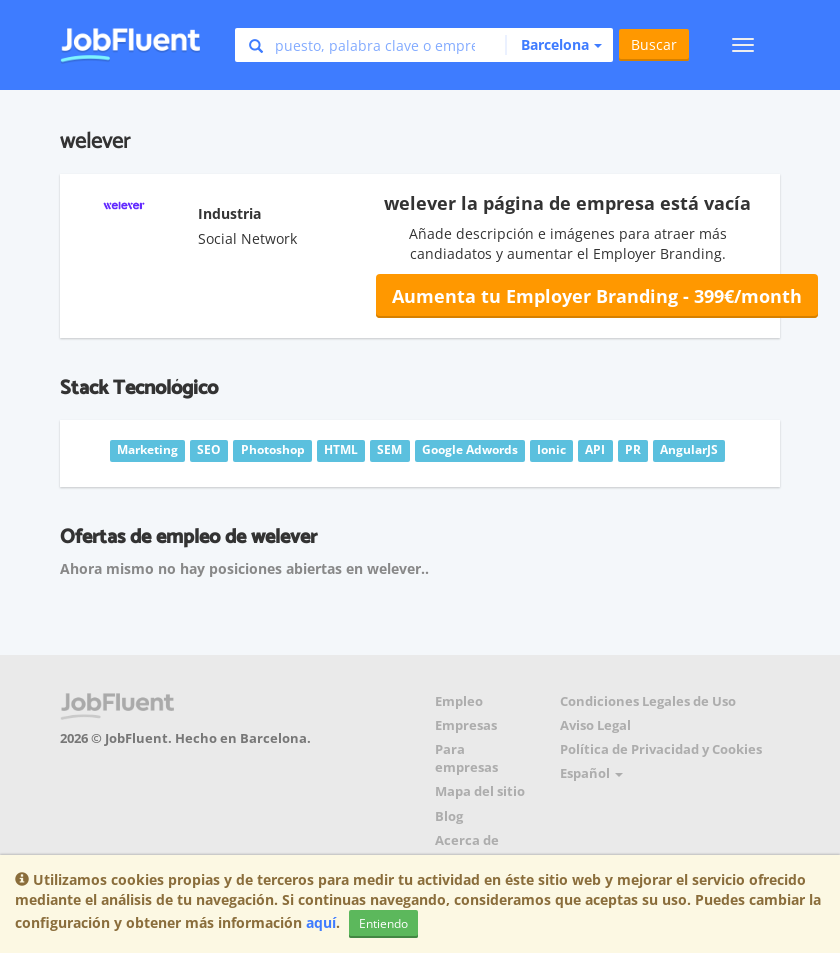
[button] (553, 45)
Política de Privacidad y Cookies (661, 749)
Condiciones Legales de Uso (648, 701)
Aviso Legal (595, 725)
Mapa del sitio (480, 791)
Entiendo (383, 923)
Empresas (466, 725)
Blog (449, 816)
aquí (321, 922)
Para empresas (466, 758)
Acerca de (467, 840)
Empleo (459, 701)
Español (591, 773)
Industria (229, 213)
